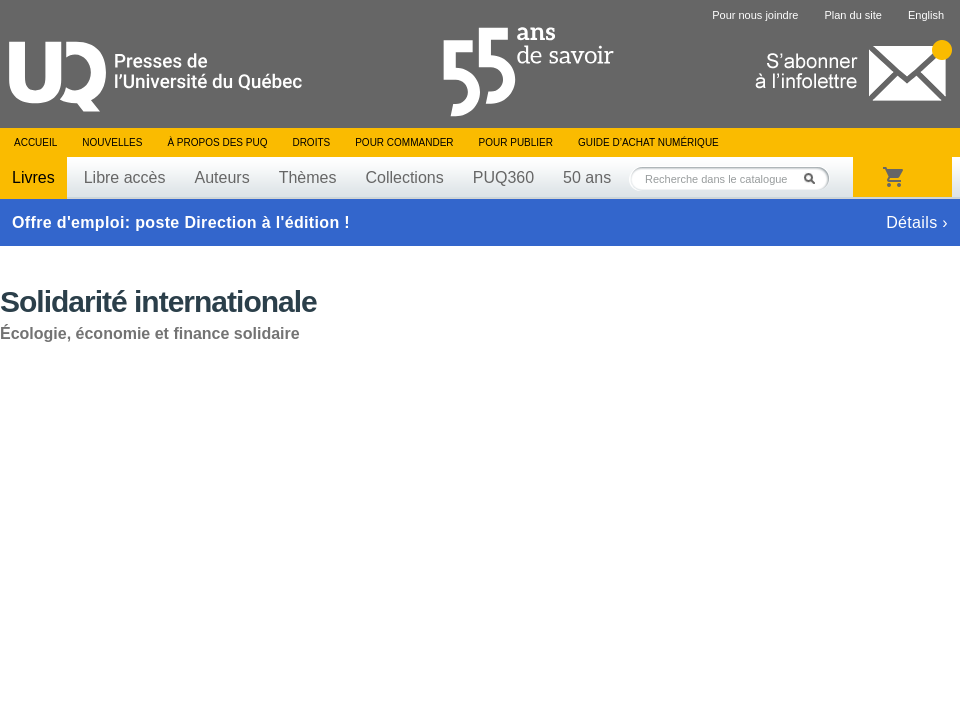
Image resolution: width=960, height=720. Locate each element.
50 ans (587, 177)
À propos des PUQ (217, 142)
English (926, 15)
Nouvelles (112, 142)
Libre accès (125, 177)
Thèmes (308, 177)
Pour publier (516, 142)
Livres (33, 177)
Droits (311, 142)
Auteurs (222, 177)
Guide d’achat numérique (648, 142)
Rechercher (815, 178)
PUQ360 (503, 177)
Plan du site (852, 15)
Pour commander (404, 142)
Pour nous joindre (755, 15)
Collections (404, 177)
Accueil (35, 142)
